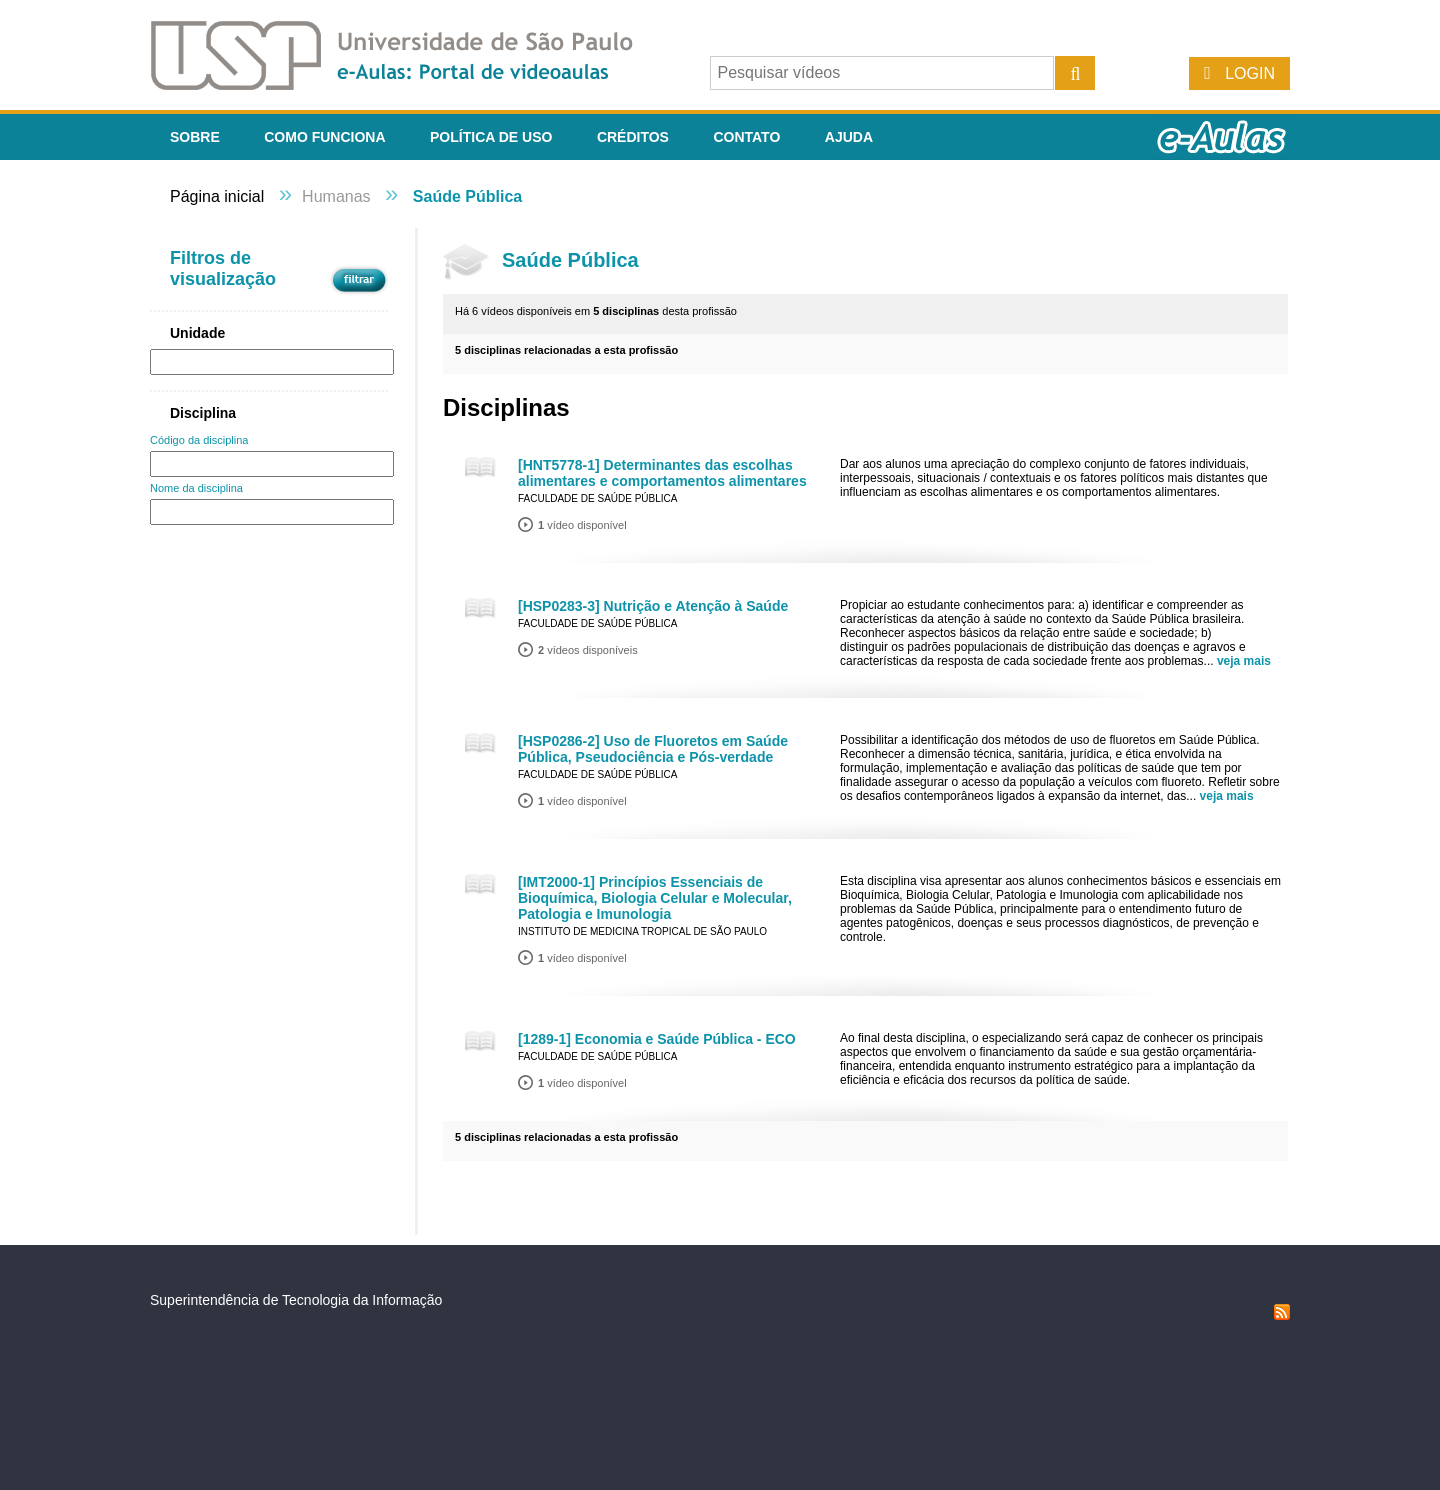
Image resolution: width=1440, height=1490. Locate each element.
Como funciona (324, 137)
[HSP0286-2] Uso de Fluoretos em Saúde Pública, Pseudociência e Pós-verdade (653, 749)
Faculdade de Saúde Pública (598, 498)
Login (1250, 73)
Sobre (195, 137)
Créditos (633, 137)
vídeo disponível (582, 525)
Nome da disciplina (196, 488)
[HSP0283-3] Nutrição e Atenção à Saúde (653, 606)
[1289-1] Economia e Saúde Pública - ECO (657, 1039)
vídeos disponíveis (588, 650)
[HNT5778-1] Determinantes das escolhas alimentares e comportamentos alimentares (662, 473)
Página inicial (217, 196)
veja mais (1244, 661)
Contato (746, 137)
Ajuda (849, 137)
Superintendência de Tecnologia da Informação (296, 1300)
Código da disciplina (199, 440)
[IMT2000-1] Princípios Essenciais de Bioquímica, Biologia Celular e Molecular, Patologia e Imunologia (655, 898)
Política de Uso (491, 137)
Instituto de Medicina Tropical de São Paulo (642, 931)
